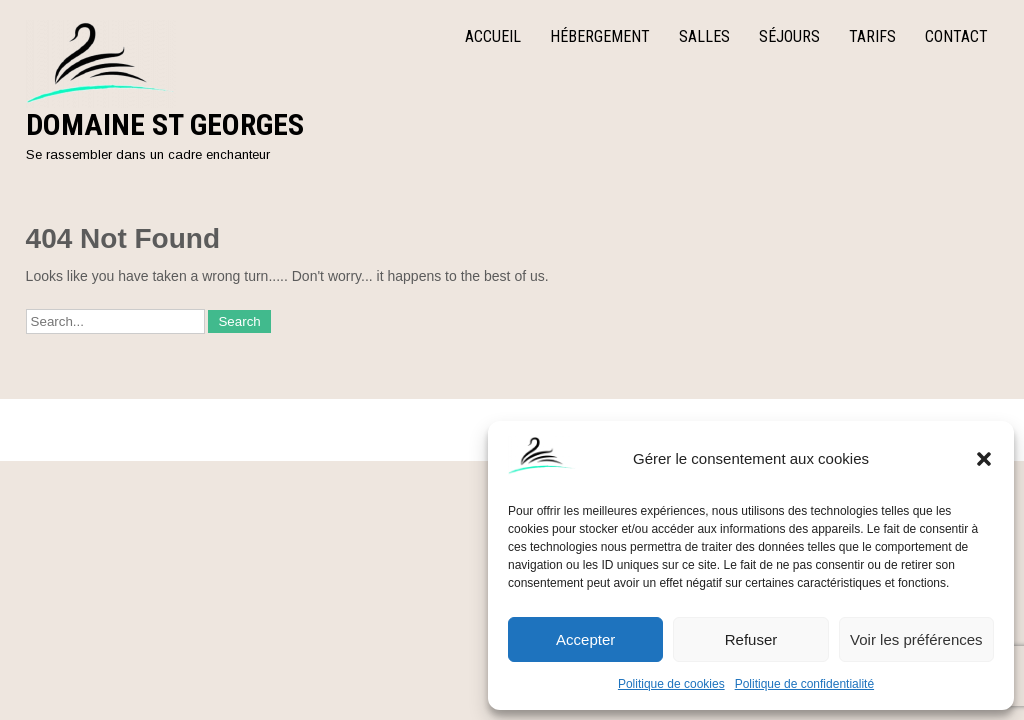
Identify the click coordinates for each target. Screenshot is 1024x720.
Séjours (789, 36)
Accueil (493, 36)
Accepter (585, 639)
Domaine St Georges (165, 124)
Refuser (751, 639)
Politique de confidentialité (804, 684)
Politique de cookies (671, 684)
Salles (704, 36)
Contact (956, 36)
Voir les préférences (916, 639)
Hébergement (600, 36)
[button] (984, 459)
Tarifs (872, 36)
